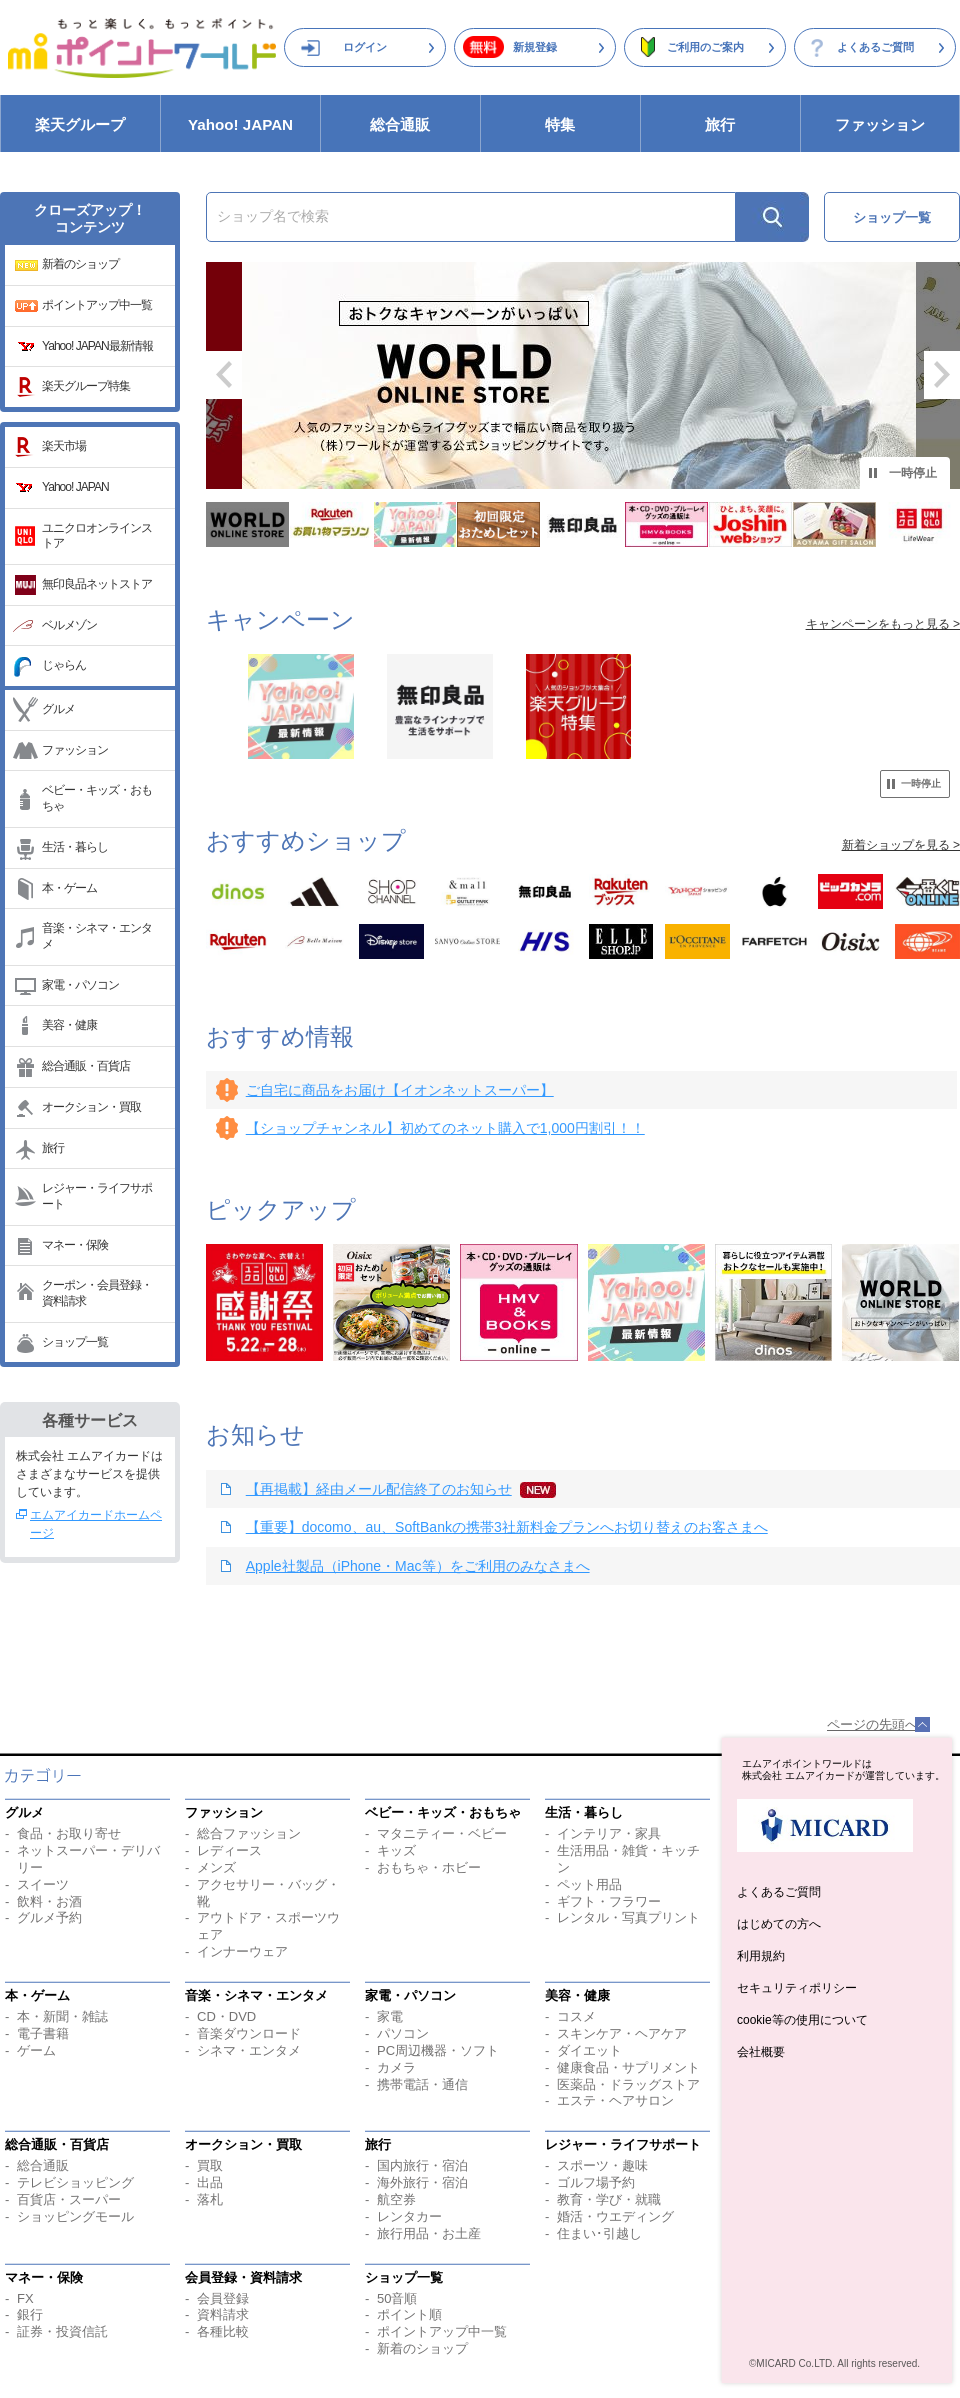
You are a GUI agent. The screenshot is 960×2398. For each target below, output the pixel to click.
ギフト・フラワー (609, 1901)
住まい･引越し (599, 2233)
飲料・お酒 (49, 1901)
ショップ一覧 (75, 1342)
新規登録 (535, 47)
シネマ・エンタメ (249, 2050)
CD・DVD (226, 2016)
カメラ (396, 2067)
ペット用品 (589, 1884)
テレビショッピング (75, 2182)
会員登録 (223, 2298)
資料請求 (223, 2314)
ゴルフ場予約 (596, 2182)
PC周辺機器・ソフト (438, 2050)
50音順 (397, 2298)
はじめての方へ (779, 1924)
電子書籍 (43, 2033)
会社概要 (761, 2052)
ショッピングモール (75, 2216)
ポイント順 (409, 2314)
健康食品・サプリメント (628, 2067)
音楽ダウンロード (249, 2033)
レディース (229, 1850)
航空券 (396, 2199)
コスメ (576, 2016)
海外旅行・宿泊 (422, 2182)
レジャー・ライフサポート (97, 1196)
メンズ (216, 1867)
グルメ (58, 709)
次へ (942, 375)
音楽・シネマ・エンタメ (97, 936)
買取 (210, 2165)
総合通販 (400, 124)
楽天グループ (80, 124)
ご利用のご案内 (705, 47)
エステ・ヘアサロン (615, 2100)
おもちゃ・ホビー (429, 1867)
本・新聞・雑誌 (62, 2016)
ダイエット (589, 2050)
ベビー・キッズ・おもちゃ (97, 798)
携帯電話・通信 (422, 2084)
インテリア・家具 (609, 1833)
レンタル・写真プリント (628, 1917)
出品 (210, 2182)
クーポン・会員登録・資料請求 (97, 1293)
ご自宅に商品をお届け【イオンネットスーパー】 (400, 1090)
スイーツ (43, 1884)
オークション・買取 (91, 1107)
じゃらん (64, 665)
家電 (390, 2016)
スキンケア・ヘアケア (622, 2033)
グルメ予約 (49, 1917)
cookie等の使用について (802, 2020)
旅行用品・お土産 (429, 2233)
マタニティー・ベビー (442, 1833)
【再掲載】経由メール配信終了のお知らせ (379, 1489)
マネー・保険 (75, 1245)
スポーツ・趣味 (602, 2165)
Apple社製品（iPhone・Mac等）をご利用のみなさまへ (418, 1566)
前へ (224, 375)
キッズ (396, 1850)
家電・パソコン (80, 985)
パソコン (403, 2033)
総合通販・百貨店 (86, 1066)
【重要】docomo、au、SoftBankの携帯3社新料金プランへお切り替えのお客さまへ (507, 1527)
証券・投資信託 (62, 2331)
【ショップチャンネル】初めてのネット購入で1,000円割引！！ (445, 1128)
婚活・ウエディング (615, 2216)
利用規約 (761, 1956)
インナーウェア (242, 1951)
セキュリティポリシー (797, 1988)
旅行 (720, 124)
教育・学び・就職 (609, 2199)
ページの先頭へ (872, 1724)
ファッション (880, 124)
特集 (560, 124)
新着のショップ (80, 264)
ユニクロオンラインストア (97, 536)
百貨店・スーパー (69, 2199)
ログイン (365, 47)
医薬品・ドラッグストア (628, 2084)
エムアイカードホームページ (96, 1524)
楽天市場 (64, 446)
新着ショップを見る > (901, 845)
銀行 (30, 2314)
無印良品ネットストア (97, 584)
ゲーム (36, 2050)
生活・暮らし (75, 847)
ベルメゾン (69, 625)
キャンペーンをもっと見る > (883, 624)
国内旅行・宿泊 (422, 2165)
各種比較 (223, 2331)
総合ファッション (249, 1833)
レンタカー (409, 2216)
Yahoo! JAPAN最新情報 (97, 346)
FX (25, 2298)
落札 (210, 2199)
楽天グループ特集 (86, 386)
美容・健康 (69, 1025)
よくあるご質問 (875, 47)
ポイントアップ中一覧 (97, 305)
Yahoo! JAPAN (240, 124)
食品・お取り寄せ (69, 1833)
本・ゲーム (69, 888)
